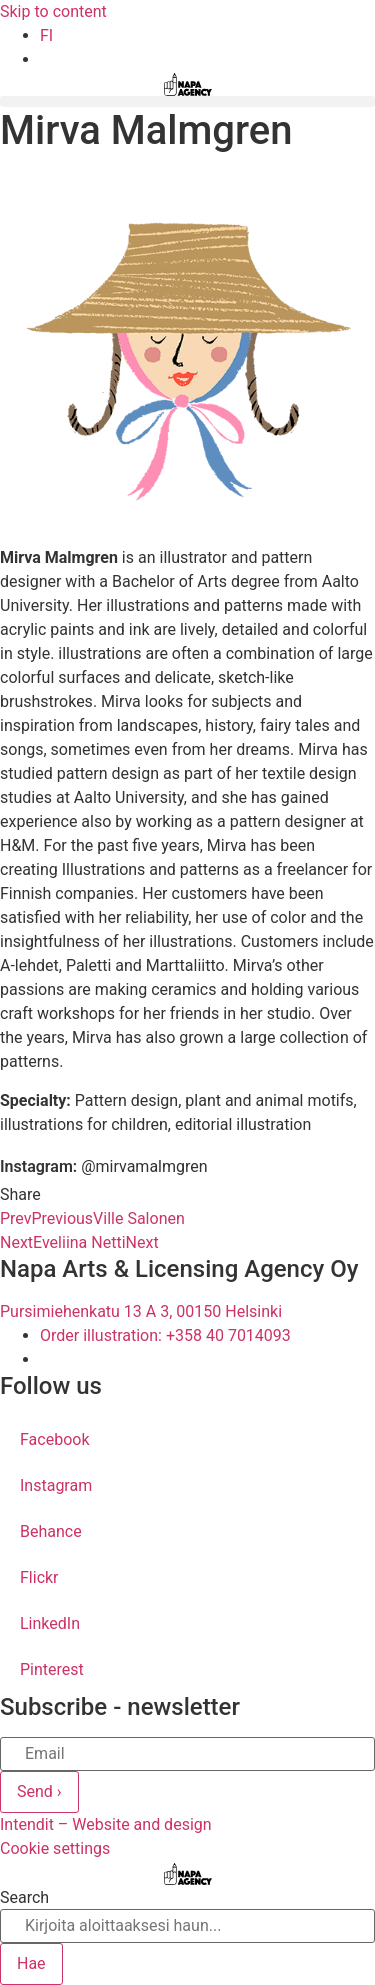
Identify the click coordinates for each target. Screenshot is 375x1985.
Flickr (39, 1577)
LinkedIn (50, 1623)
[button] (187, 101)
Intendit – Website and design (106, 1824)
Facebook (54, 1439)
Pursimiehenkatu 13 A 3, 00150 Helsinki (141, 1311)
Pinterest (52, 1669)
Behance (51, 1531)
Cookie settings (55, 1848)
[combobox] (187, 1926)
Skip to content (53, 11)
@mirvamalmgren (144, 1166)
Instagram (56, 1485)
